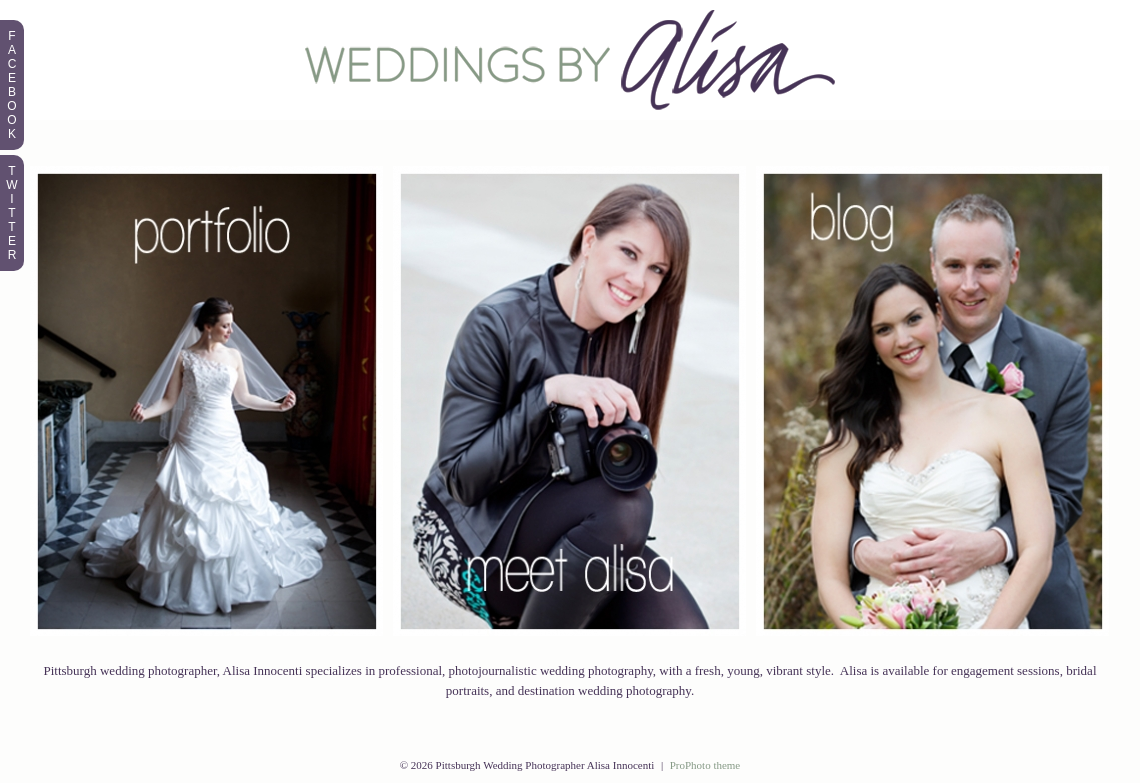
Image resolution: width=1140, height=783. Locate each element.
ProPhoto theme (705, 765)
